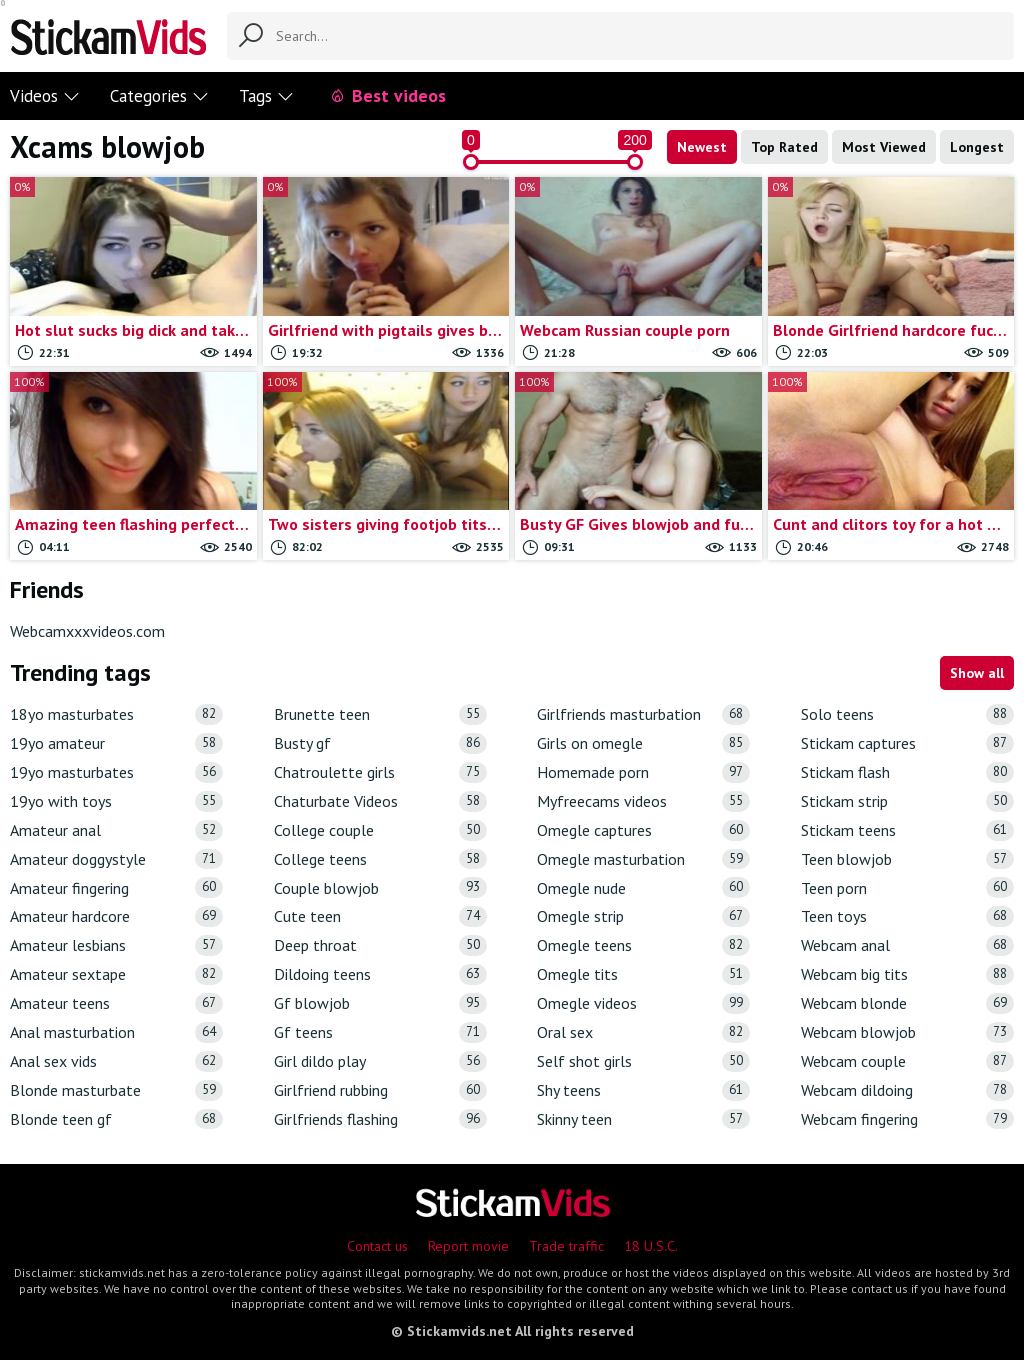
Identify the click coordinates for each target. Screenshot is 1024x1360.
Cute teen (380, 916)
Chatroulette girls (380, 772)
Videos (45, 96)
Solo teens (907, 714)
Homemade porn (643, 772)
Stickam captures (907, 743)
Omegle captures (643, 830)
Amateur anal (116, 830)
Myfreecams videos (643, 801)
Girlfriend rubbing (380, 1090)
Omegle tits (643, 974)
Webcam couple (907, 1061)
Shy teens (643, 1090)
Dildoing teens (380, 974)
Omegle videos (643, 1003)
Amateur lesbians (116, 945)
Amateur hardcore (116, 916)
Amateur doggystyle (116, 859)
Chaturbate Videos (380, 801)
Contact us (377, 1246)
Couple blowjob (380, 887)
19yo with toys (116, 801)
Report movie (468, 1246)
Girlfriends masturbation (643, 714)
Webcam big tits (907, 974)
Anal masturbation (116, 1032)
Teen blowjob (907, 859)
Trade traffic (566, 1246)
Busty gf (380, 743)
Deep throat (380, 945)
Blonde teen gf (116, 1119)
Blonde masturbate (116, 1090)
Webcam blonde (907, 1003)
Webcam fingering (907, 1119)
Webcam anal (907, 945)
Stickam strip (907, 801)
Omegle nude (643, 887)
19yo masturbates (116, 772)
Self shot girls (643, 1061)
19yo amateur (116, 743)
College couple (380, 830)
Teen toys (907, 916)
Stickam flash (907, 772)
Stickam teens (907, 830)
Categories (159, 96)
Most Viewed (884, 147)
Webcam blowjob (907, 1032)
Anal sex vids (116, 1061)
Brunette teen (380, 714)
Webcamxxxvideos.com (87, 631)
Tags (266, 96)
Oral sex (643, 1032)
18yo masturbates (116, 714)
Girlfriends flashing (380, 1119)
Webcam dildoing (907, 1090)
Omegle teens (643, 945)
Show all (977, 673)
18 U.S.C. (651, 1246)
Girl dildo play (380, 1061)
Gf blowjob (380, 1003)
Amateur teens (116, 1003)
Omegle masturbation (643, 859)
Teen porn (907, 887)
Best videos (387, 95)
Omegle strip (643, 916)
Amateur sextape (116, 974)
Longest (977, 147)
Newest (702, 147)
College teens (380, 859)
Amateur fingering (116, 887)
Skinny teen (643, 1119)
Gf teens (380, 1032)
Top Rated (784, 147)
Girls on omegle (643, 743)
